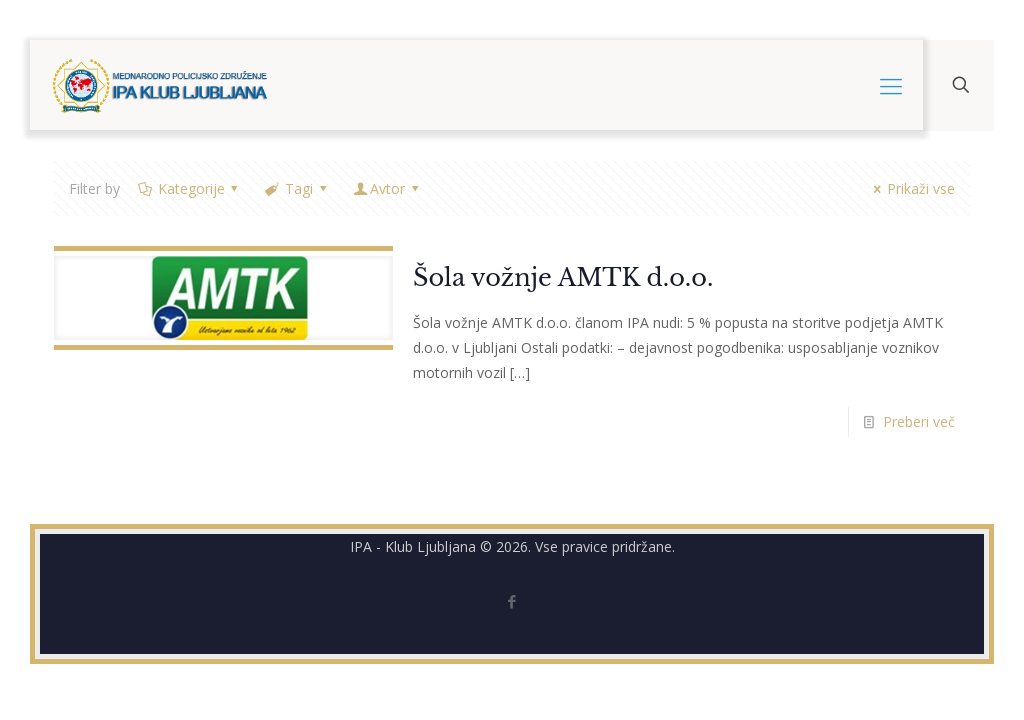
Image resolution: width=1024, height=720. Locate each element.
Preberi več (919, 421)
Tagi (297, 188)
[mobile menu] (891, 85)
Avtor (387, 188)
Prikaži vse (911, 188)
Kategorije (189, 188)
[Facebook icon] (512, 601)
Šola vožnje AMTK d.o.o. (563, 277)
